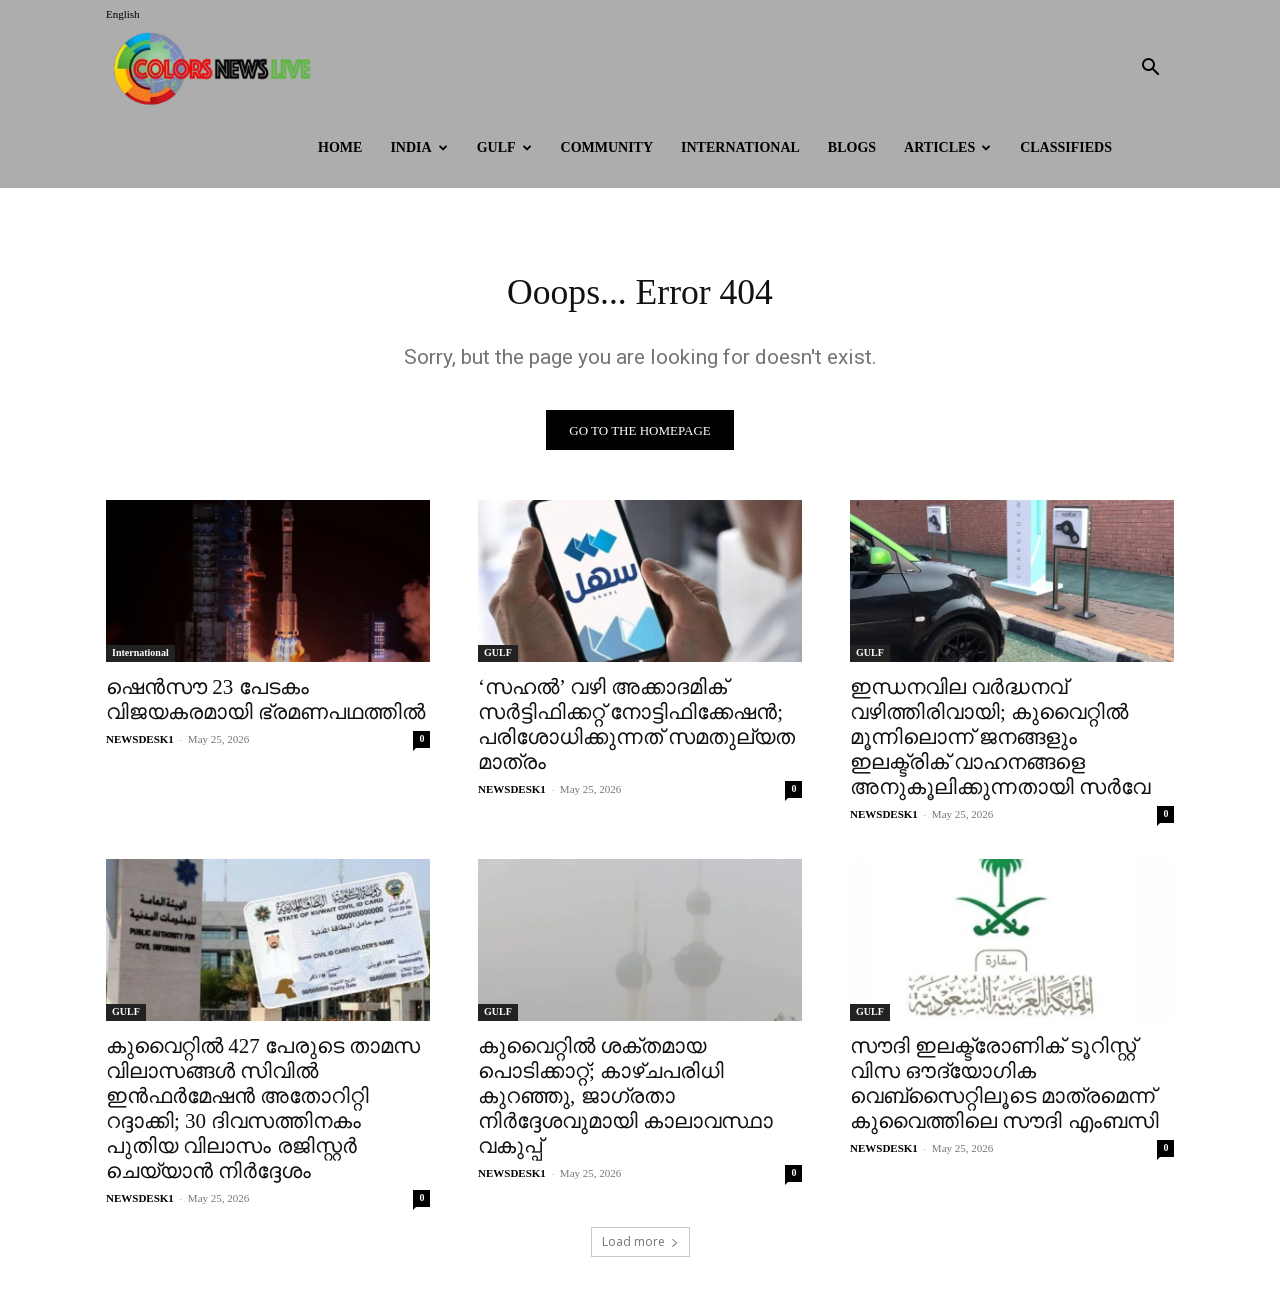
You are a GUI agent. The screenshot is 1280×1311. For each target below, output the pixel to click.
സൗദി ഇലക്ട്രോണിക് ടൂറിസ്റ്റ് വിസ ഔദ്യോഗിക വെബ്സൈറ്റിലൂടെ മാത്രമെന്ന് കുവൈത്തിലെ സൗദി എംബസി (1004, 1089)
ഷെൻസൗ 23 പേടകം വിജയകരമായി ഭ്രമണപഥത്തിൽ (265, 705)
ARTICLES (947, 147)
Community (607, 147)
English (123, 14)
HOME (340, 147)
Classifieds (1066, 147)
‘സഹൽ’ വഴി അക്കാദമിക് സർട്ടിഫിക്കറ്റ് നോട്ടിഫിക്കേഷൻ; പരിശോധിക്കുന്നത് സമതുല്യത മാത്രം (636, 730)
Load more (640, 1247)
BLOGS (852, 147)
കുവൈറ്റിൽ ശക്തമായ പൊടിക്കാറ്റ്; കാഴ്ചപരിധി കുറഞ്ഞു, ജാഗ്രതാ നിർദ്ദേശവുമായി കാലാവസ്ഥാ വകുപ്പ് (625, 1102)
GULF (504, 147)
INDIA (418, 147)
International (740, 147)
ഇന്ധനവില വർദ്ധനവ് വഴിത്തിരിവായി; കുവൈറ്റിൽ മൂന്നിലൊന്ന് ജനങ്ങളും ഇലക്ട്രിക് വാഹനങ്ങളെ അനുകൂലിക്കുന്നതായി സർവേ (1000, 743)
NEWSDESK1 (140, 745)
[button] (1150, 69)
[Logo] (217, 68)
